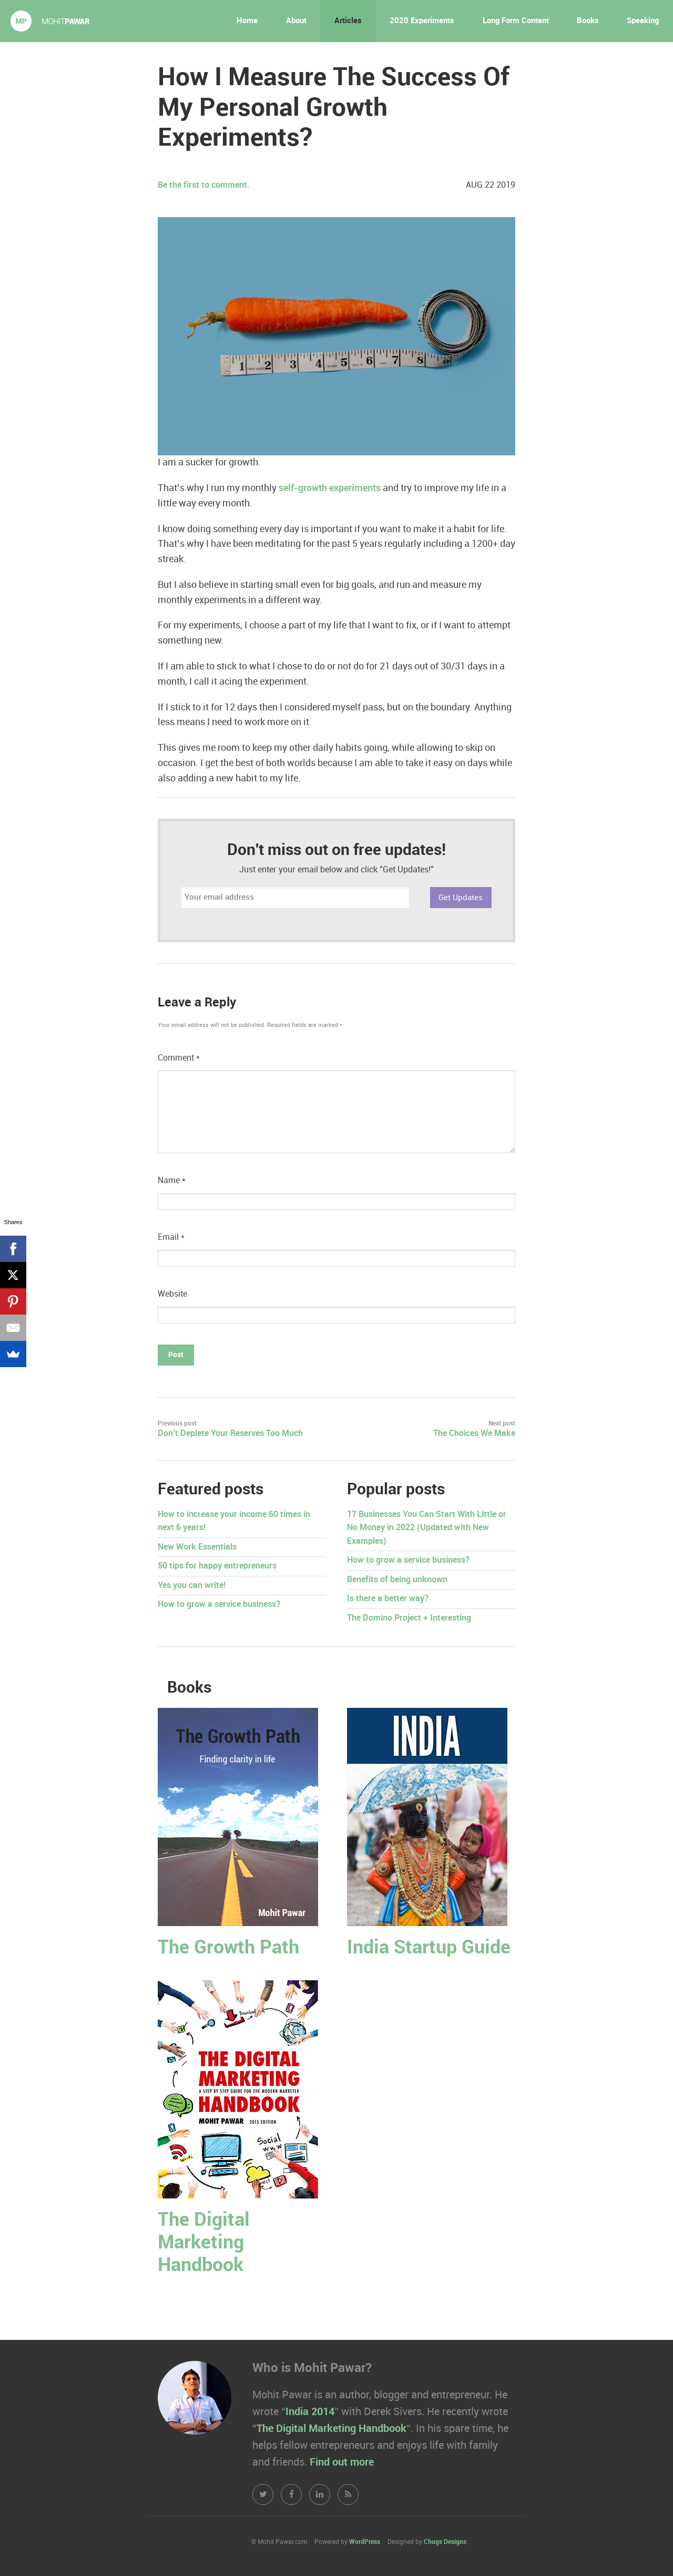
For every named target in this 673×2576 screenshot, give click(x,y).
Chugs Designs (445, 2542)
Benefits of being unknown (397, 1579)
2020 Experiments (422, 21)
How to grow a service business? (219, 1604)
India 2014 (309, 2412)
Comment (179, 1058)
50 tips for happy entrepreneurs (217, 1566)
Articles (348, 21)
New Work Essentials (197, 1547)
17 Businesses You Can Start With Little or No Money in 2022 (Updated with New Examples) (426, 1528)
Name (172, 1180)
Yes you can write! (192, 1585)
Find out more (342, 2462)
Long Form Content (516, 21)
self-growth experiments (329, 488)
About (296, 21)
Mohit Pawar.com (50, 21)
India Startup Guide (429, 1948)
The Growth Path (228, 1948)
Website (172, 1294)
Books (588, 21)
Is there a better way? (388, 1598)
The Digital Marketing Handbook (204, 2243)
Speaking (643, 21)
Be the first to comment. (204, 185)
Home (247, 21)
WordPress (364, 2542)
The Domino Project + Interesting (409, 1618)
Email (171, 1237)
